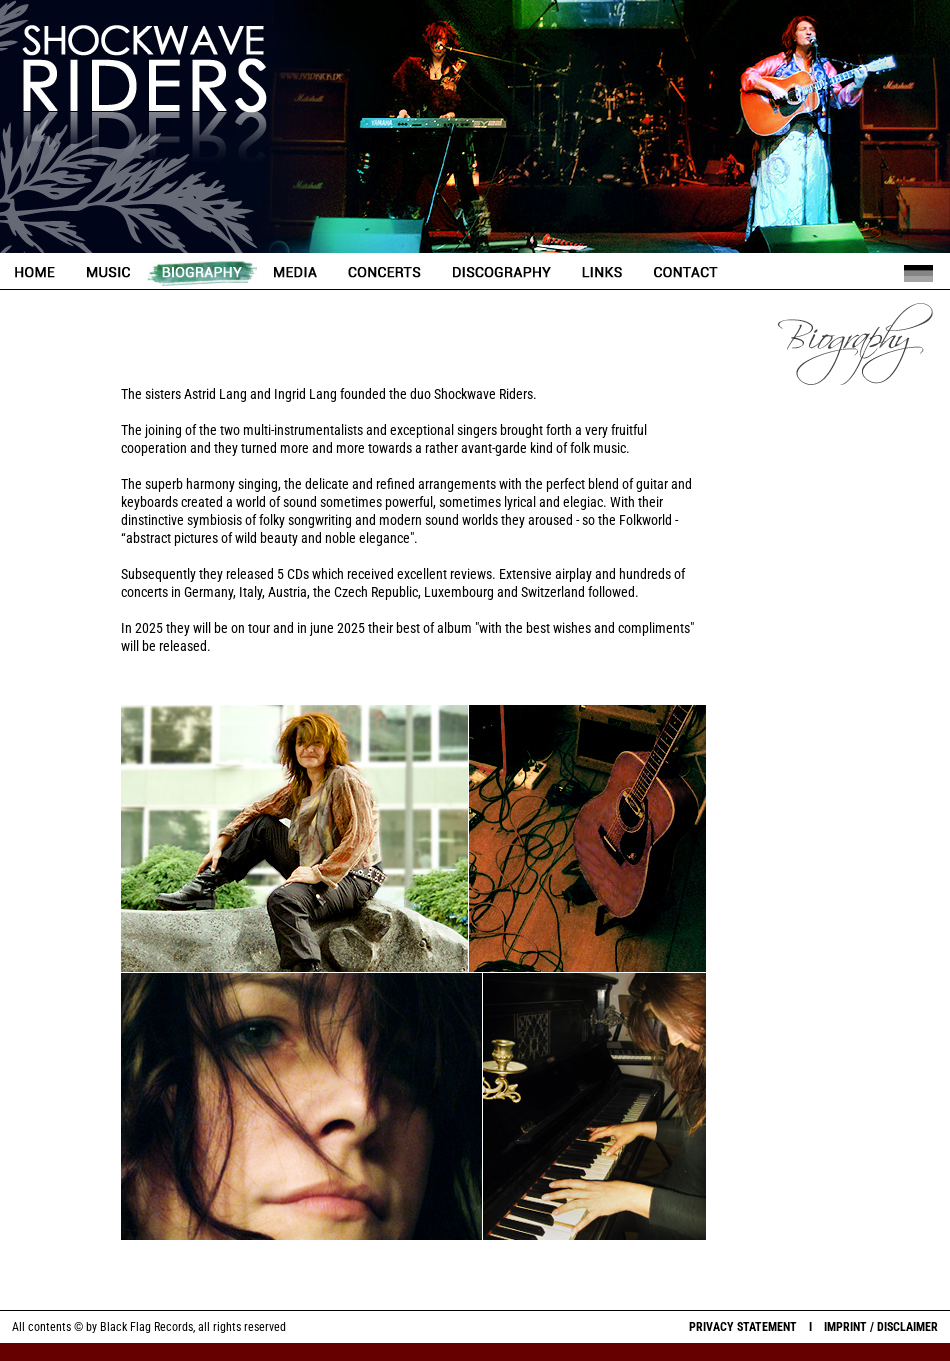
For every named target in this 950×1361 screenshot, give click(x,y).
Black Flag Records (146, 1327)
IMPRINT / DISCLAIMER (881, 1327)
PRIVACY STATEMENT (743, 1327)
